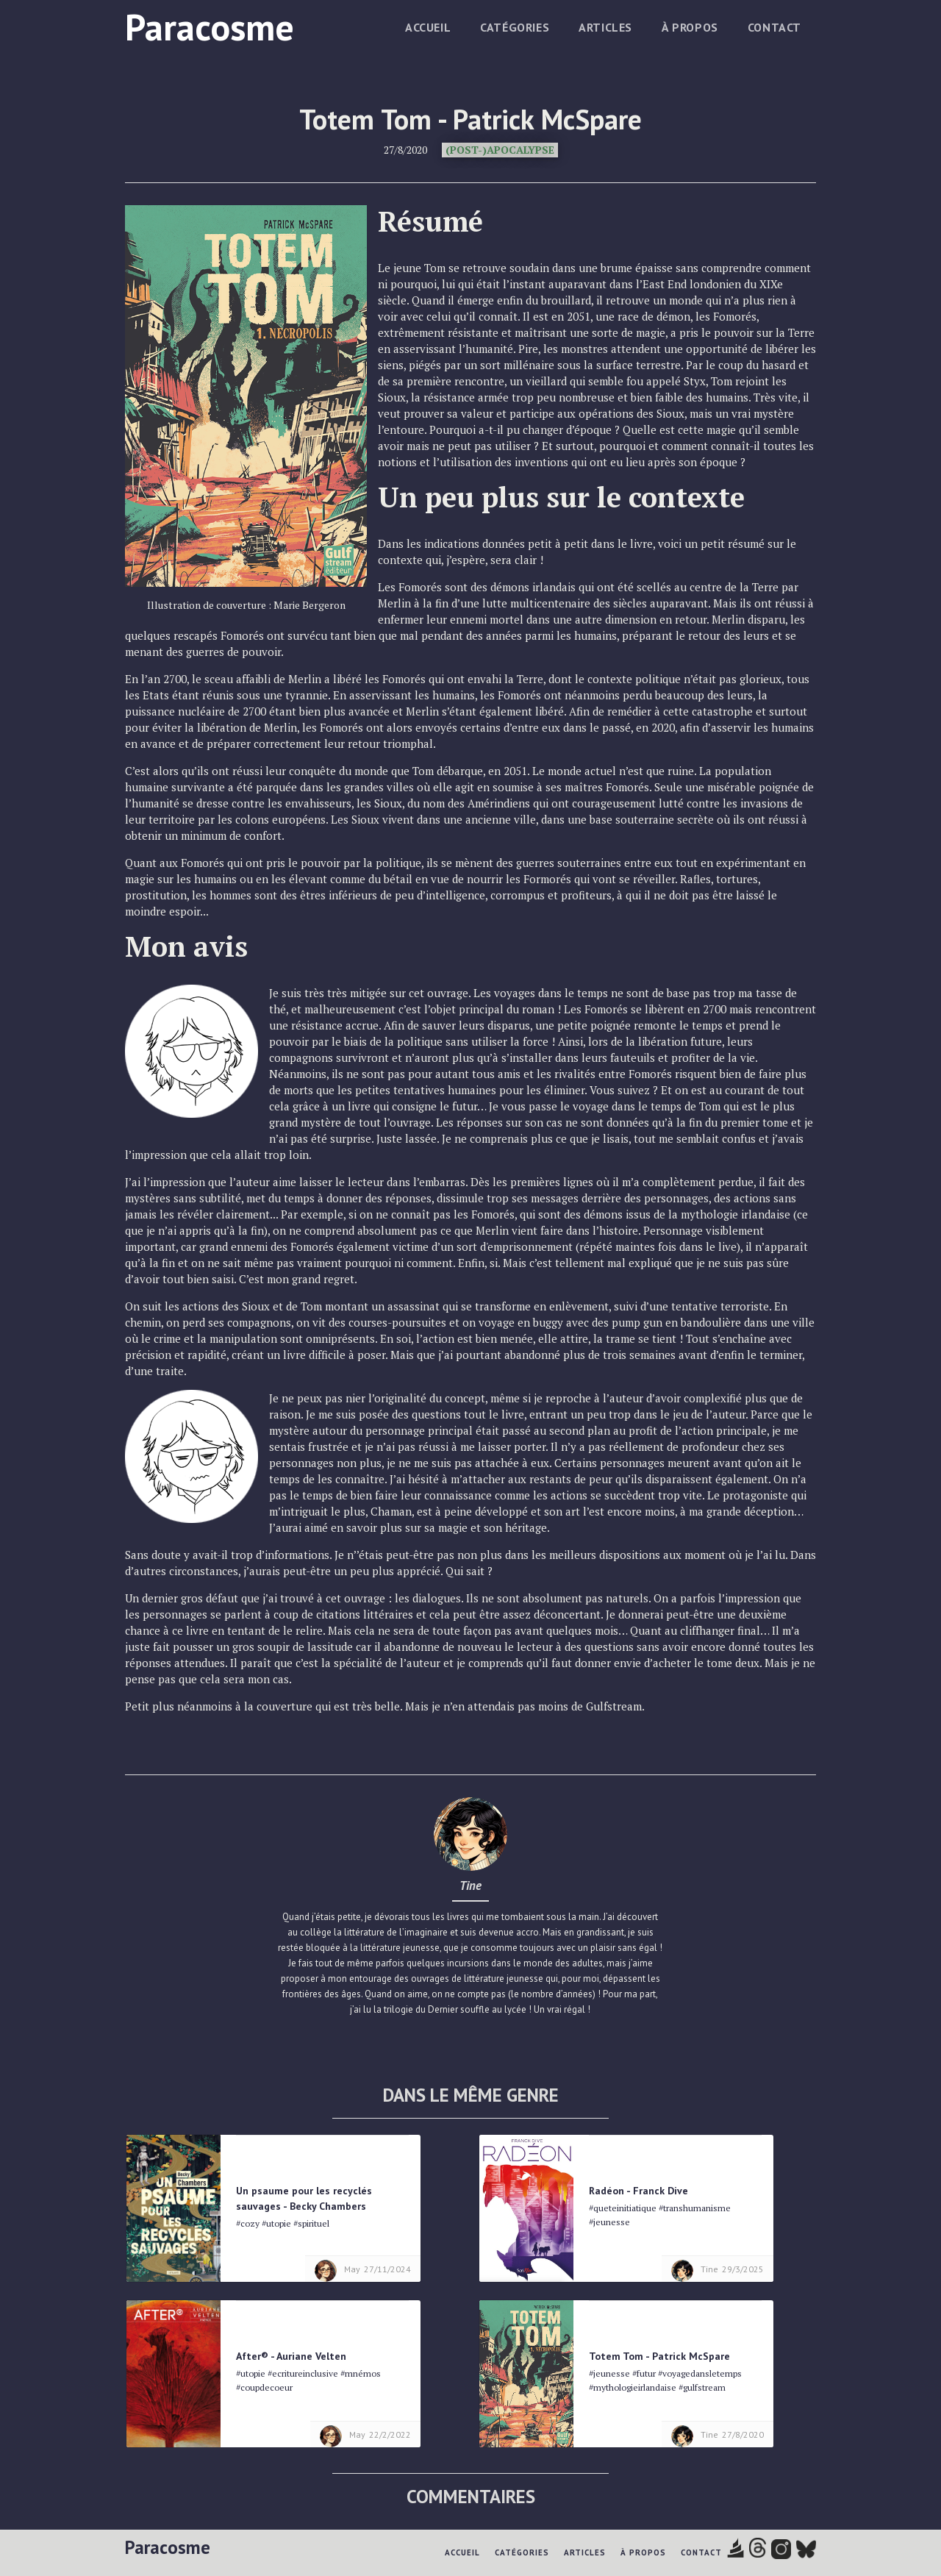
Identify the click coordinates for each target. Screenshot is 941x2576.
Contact (774, 27)
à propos (690, 27)
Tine (470, 1885)
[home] (209, 25)
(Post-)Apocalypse (500, 150)
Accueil (428, 27)
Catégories (514, 27)
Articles (605, 27)
